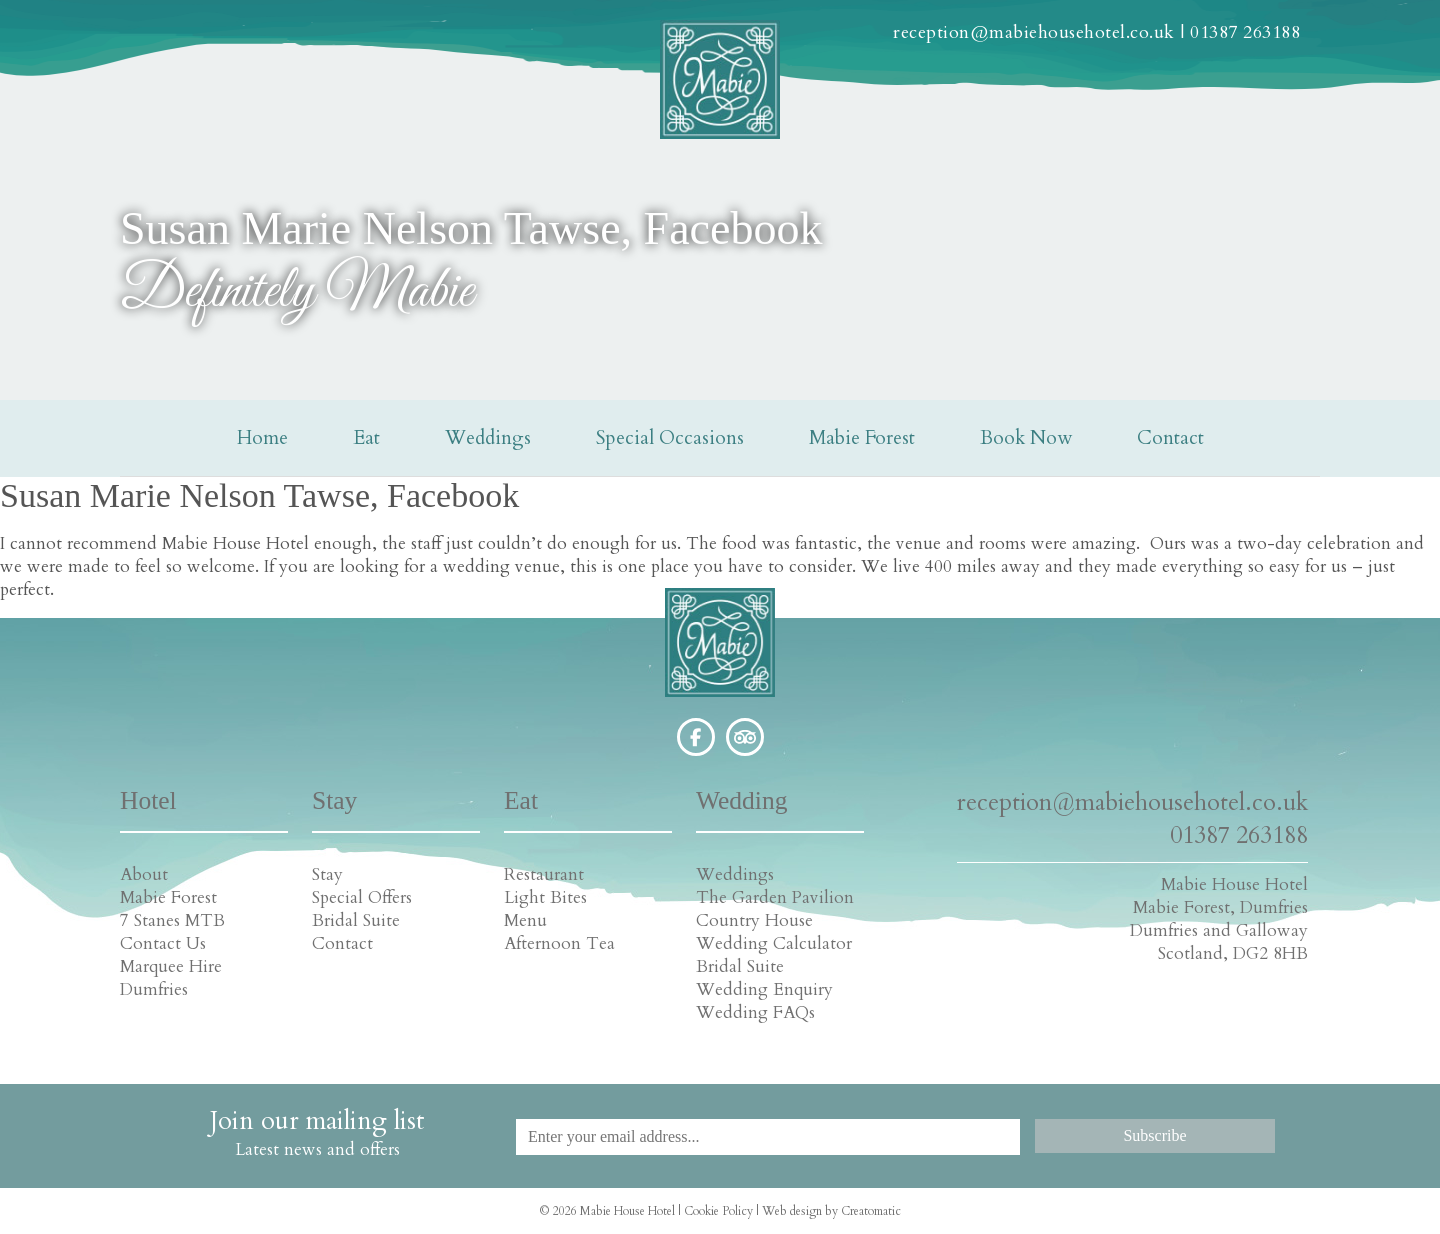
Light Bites (545, 897)
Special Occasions (670, 438)
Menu (525, 920)
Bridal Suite (356, 920)
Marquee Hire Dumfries (171, 978)
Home (262, 438)
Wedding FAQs (755, 1012)
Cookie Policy (718, 1211)
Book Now (1026, 438)
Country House (754, 920)
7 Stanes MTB (172, 920)
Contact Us (163, 943)
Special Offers (362, 897)
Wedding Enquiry (764, 989)
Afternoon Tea (559, 943)
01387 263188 (1245, 32)
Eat (366, 438)
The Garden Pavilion (775, 897)
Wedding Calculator (774, 943)
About (144, 874)
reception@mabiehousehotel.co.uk (1034, 32)
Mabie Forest (862, 438)
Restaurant (544, 874)
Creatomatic (871, 1211)
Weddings (488, 438)
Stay (327, 874)
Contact (1170, 438)
